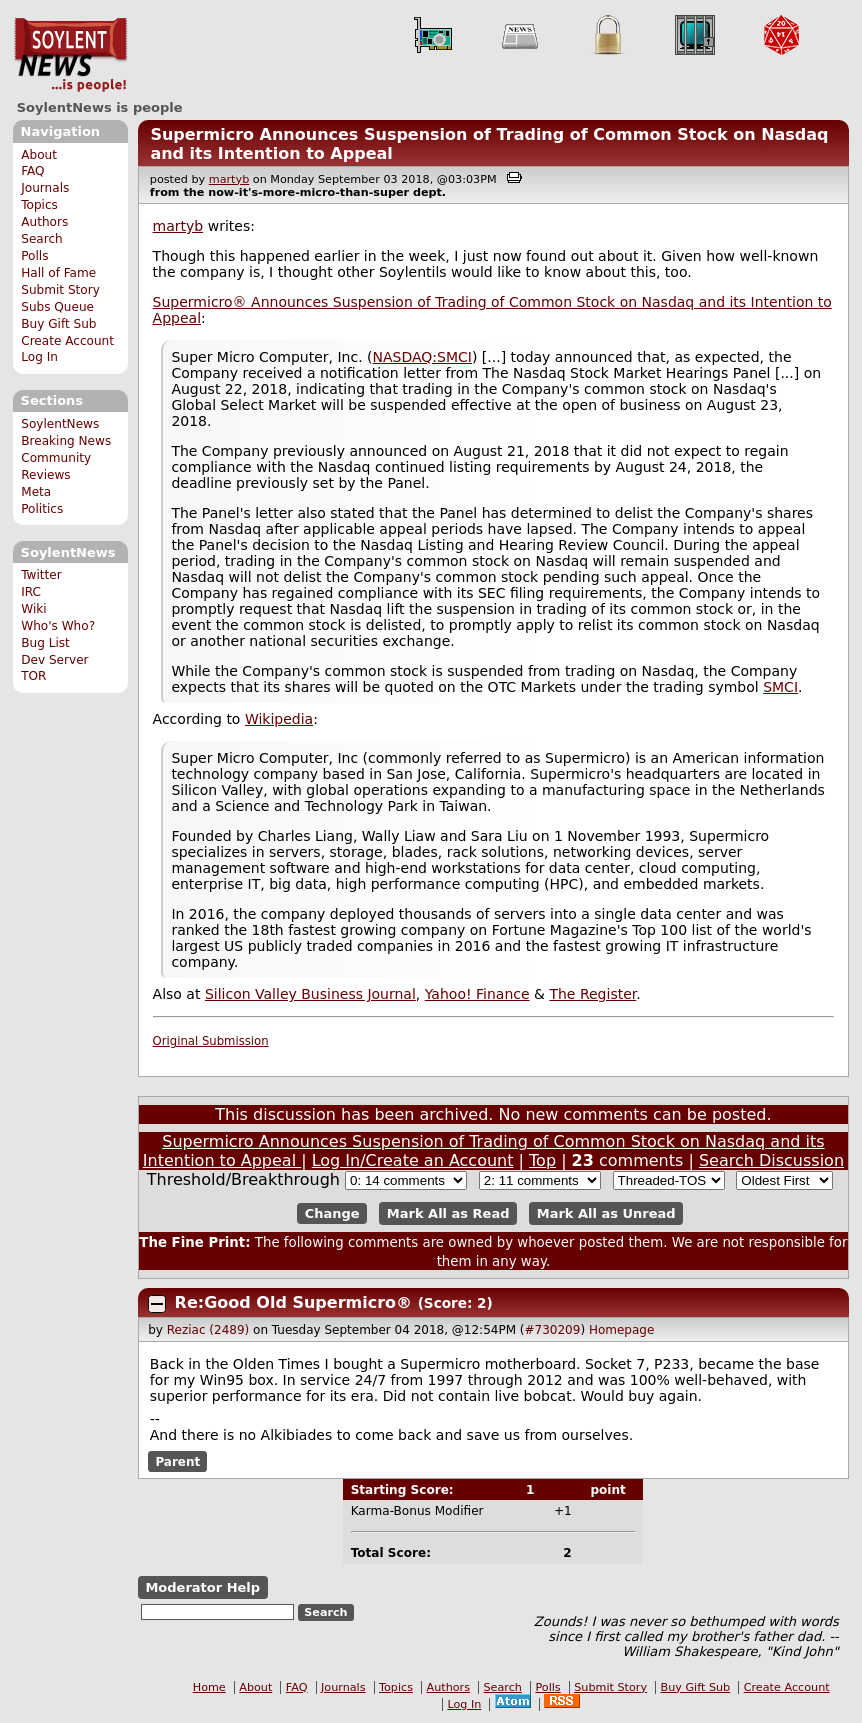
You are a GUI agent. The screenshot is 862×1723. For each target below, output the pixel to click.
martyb (229, 179)
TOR (33, 676)
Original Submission (211, 1041)
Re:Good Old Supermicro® (296, 1302)
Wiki (33, 609)
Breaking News (66, 441)
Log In (39, 357)
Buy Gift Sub (58, 324)
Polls (34, 256)
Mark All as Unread (606, 1213)
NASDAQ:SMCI (422, 357)
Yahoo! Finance (477, 994)
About (39, 155)
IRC (31, 592)
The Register (592, 994)
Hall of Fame (58, 273)
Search (42, 239)
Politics (42, 509)
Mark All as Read (448, 1213)
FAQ (32, 171)
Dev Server (54, 660)
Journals (45, 188)
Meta (36, 492)
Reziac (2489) (208, 1330)
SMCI (780, 687)
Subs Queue (57, 307)
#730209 (553, 1330)
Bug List (45, 643)
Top (542, 1160)
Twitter (41, 575)
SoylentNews (70, 55)
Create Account (67, 341)
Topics (39, 205)
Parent (177, 1461)
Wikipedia (279, 719)
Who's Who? (58, 626)
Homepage (621, 1330)
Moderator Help (202, 1587)
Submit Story (60, 290)
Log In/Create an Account (413, 1160)
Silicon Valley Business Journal (310, 994)
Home (209, 1687)
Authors (44, 222)
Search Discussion (771, 1160)
